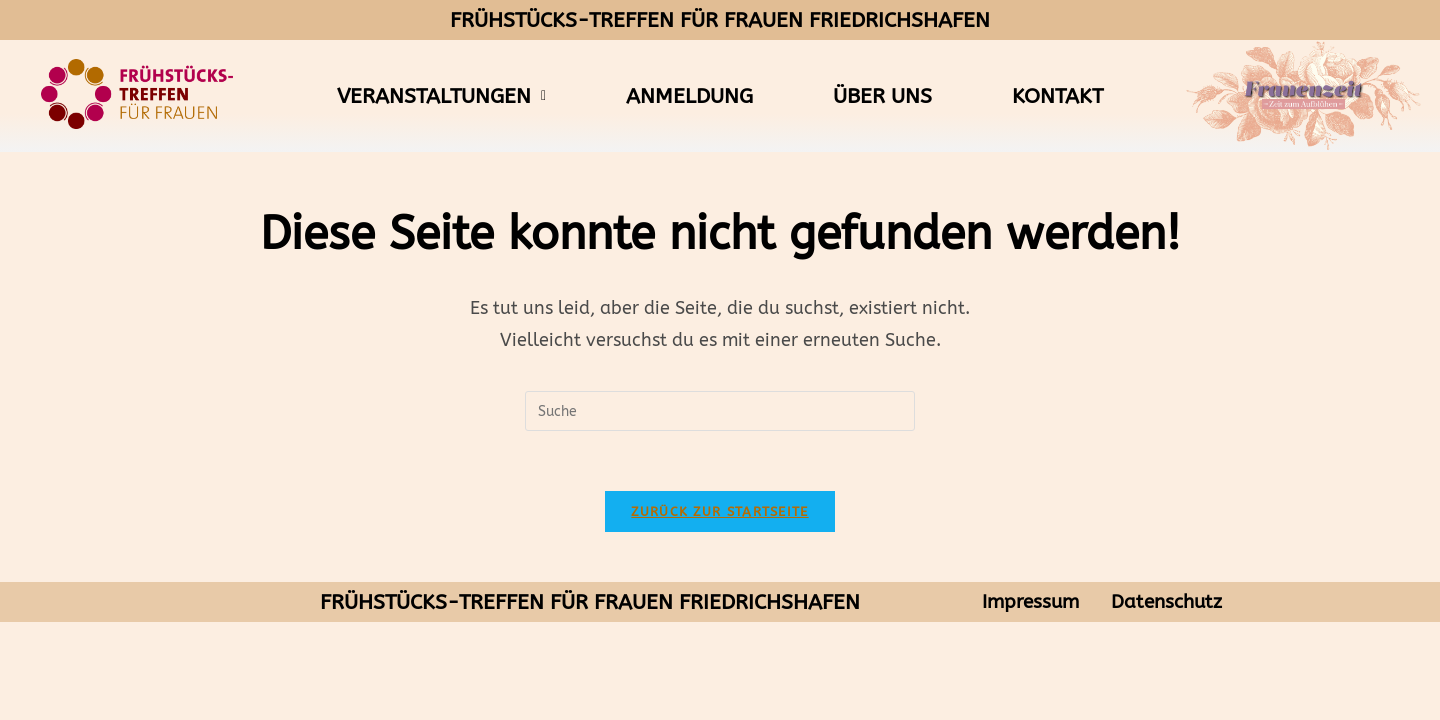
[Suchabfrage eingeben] (720, 411)
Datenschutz (1166, 602)
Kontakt (1057, 96)
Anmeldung (689, 96)
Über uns (882, 96)
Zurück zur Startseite (719, 511)
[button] (441, 96)
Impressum (1030, 602)
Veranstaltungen (441, 96)
